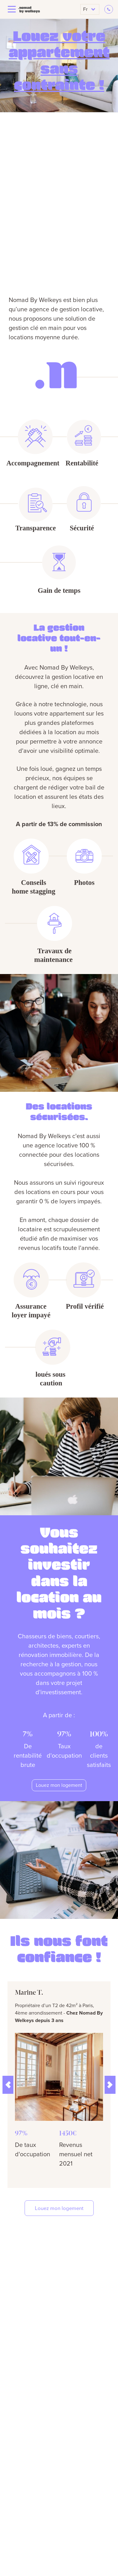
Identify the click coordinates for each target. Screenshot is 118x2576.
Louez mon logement (59, 1785)
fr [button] (89, 9)
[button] (7, 2085)
